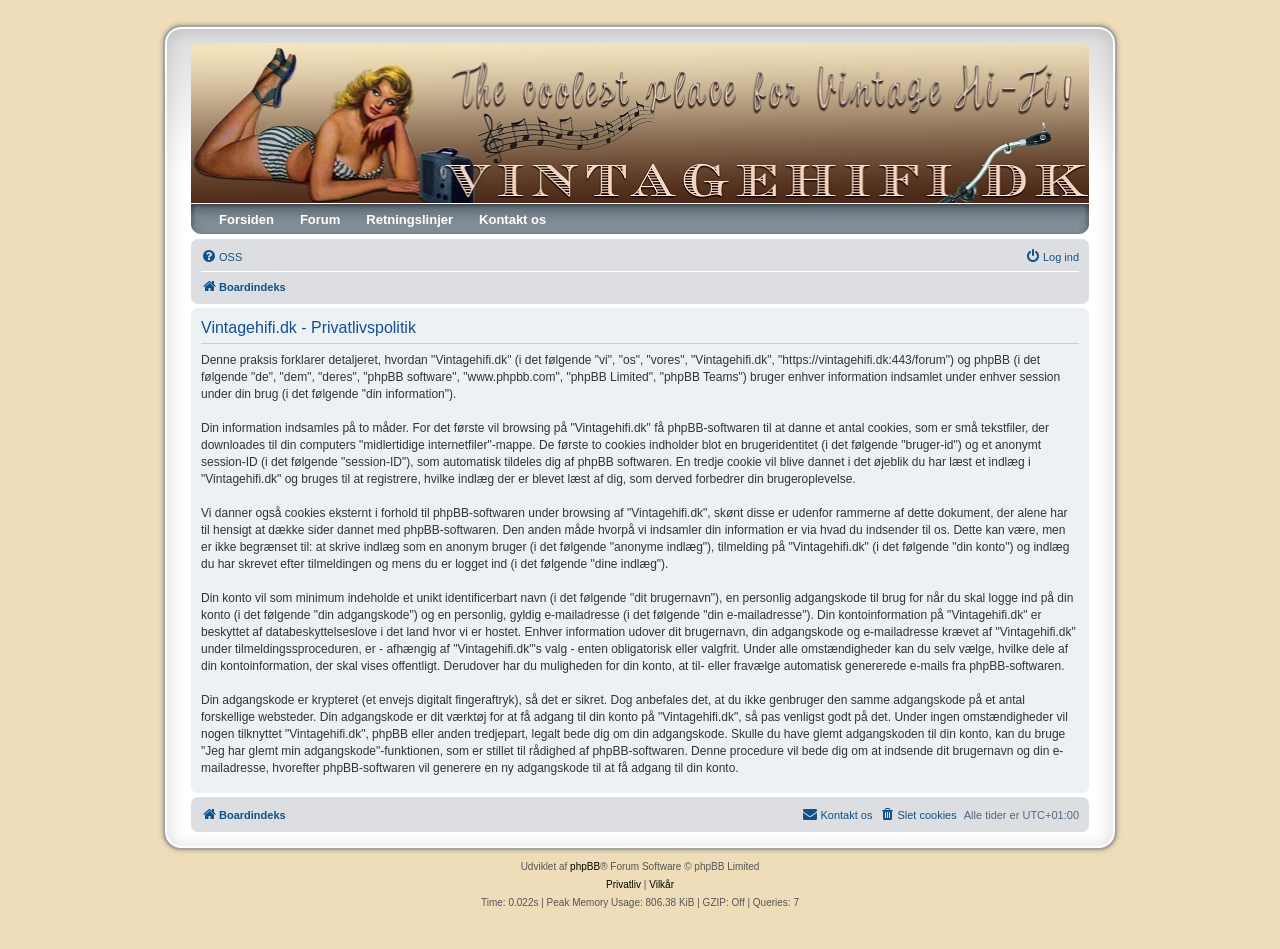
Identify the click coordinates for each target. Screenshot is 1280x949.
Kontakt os (512, 219)
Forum (320, 219)
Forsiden (246, 219)
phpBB (585, 866)
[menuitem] (221, 257)
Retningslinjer (409, 219)
